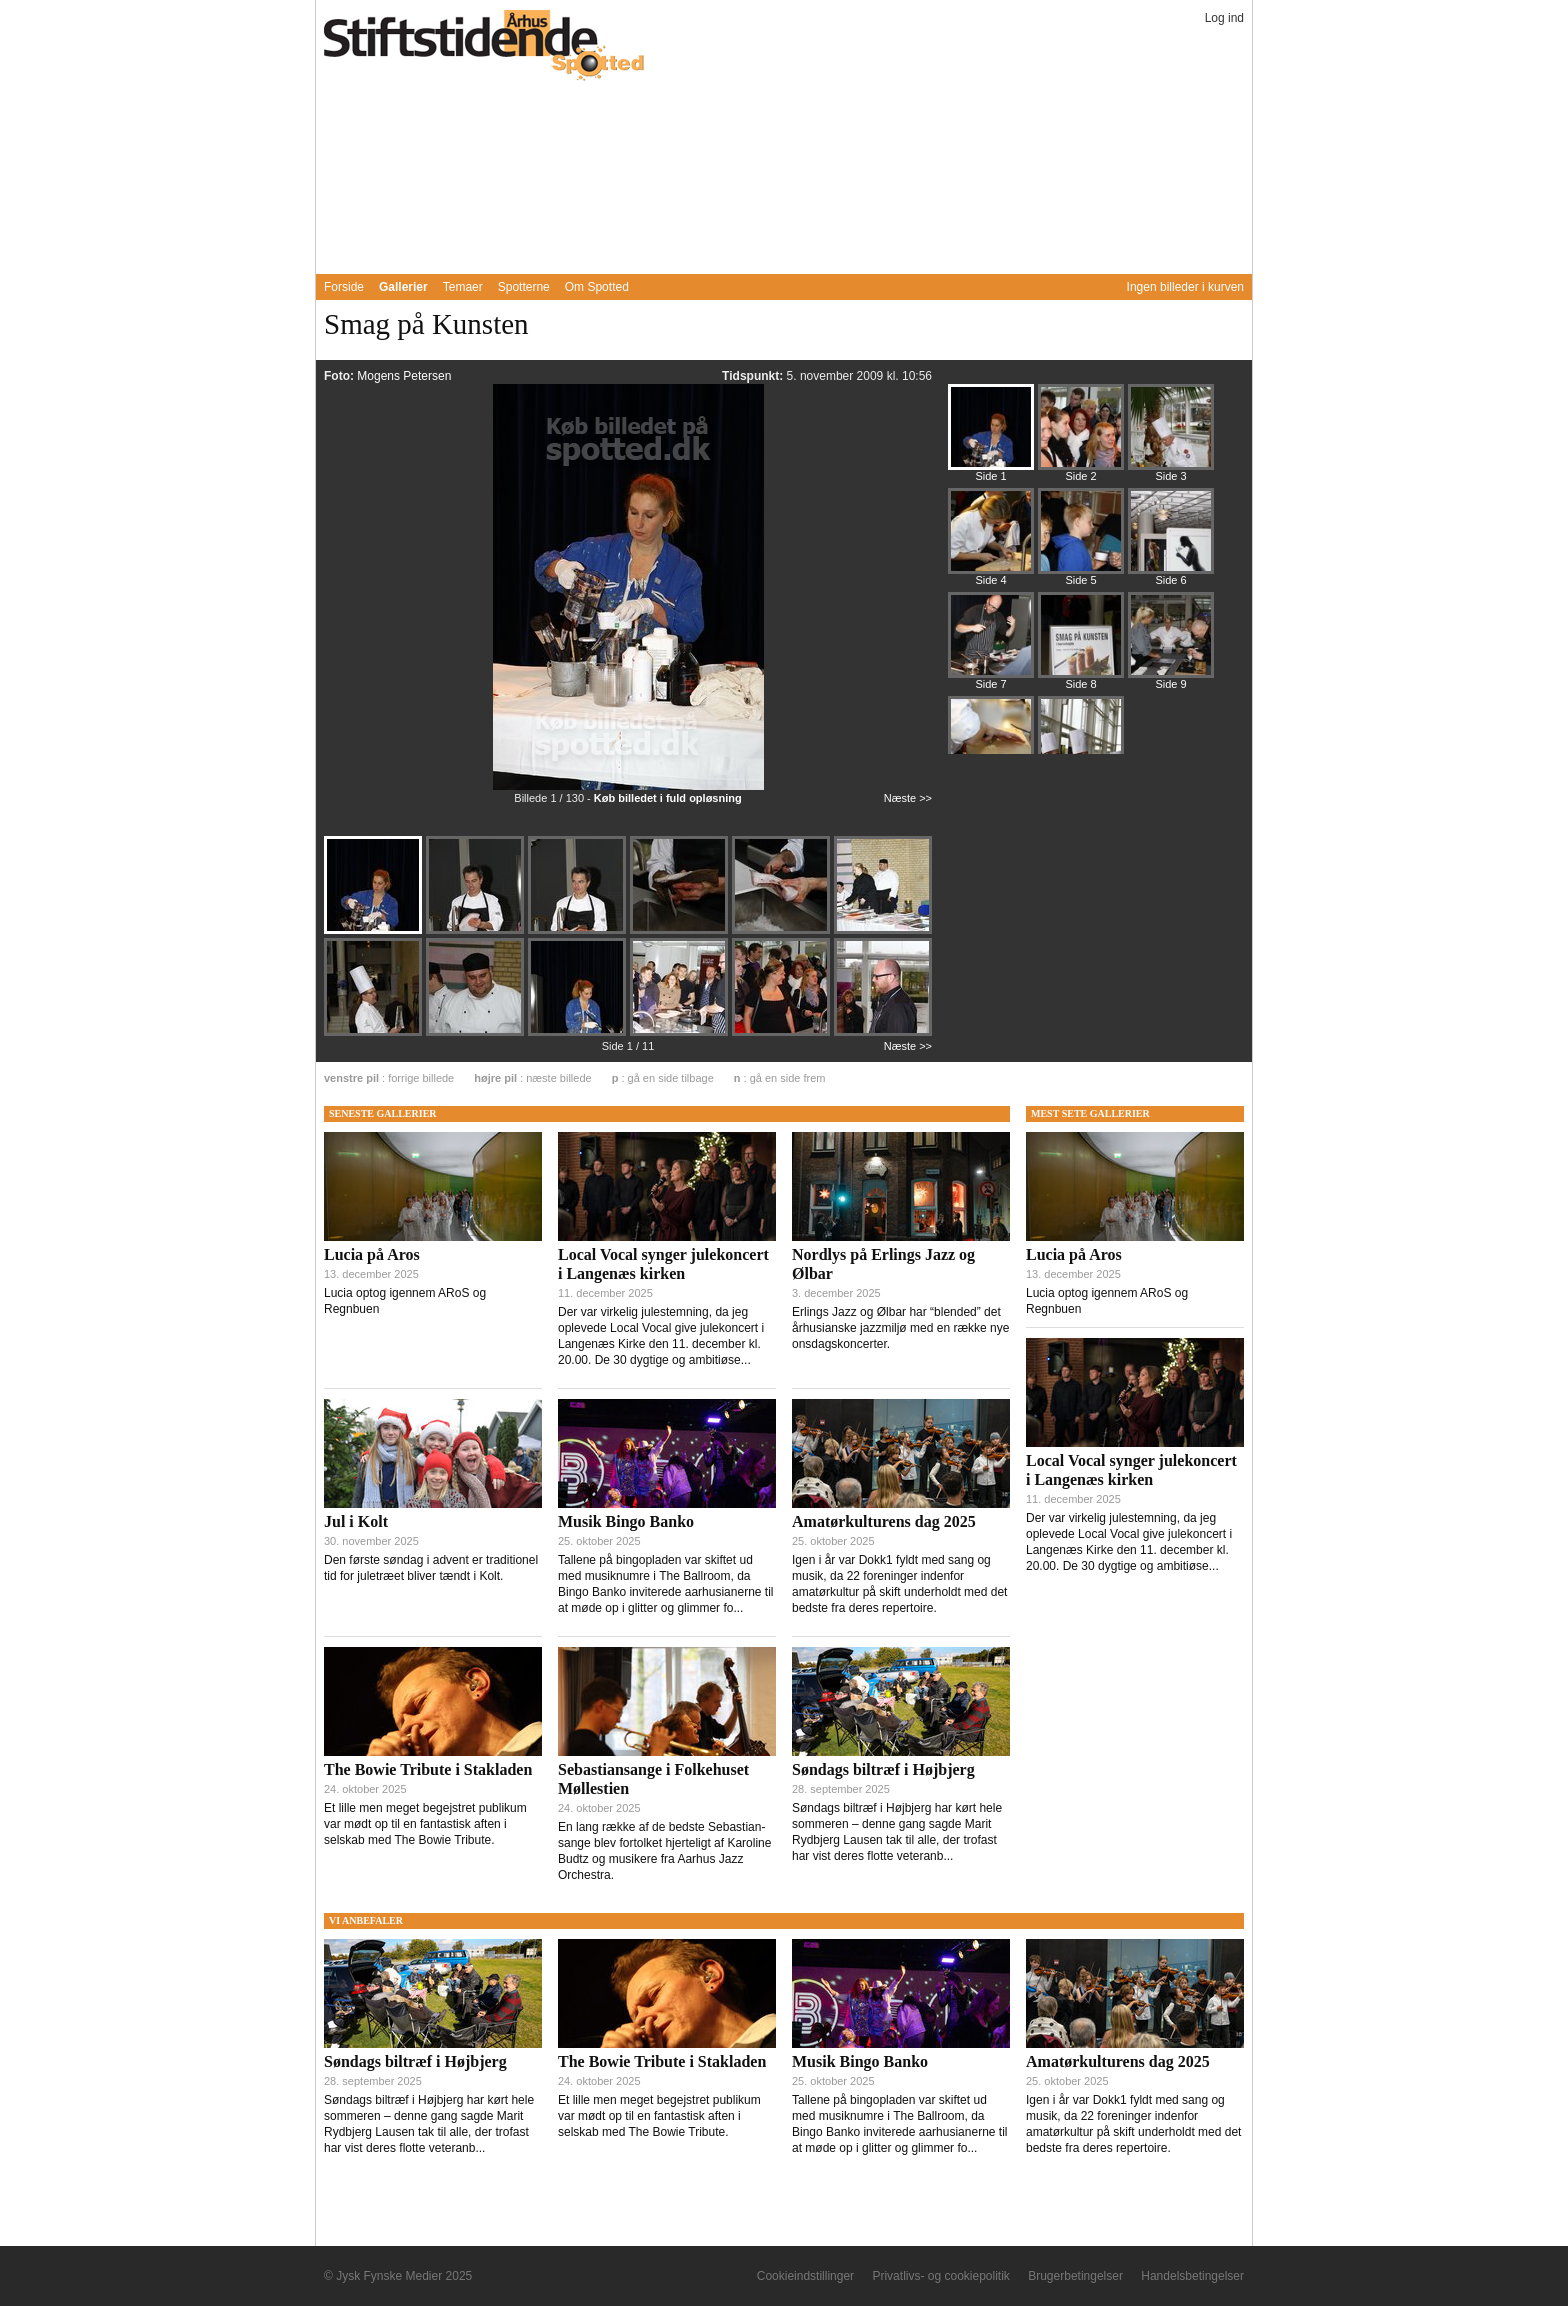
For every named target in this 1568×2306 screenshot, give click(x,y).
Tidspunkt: (754, 376)
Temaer (463, 287)
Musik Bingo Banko (626, 1521)
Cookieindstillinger (805, 2276)
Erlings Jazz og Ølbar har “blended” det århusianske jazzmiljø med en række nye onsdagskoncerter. (900, 1328)
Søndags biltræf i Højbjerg (883, 1769)
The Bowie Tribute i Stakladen (428, 1769)
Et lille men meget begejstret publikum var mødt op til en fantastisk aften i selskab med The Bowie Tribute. (425, 1824)
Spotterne (524, 287)
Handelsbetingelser (1192, 2276)
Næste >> (908, 798)
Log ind (1224, 18)
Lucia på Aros (372, 1254)
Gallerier (403, 287)
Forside (344, 287)
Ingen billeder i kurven (1185, 287)
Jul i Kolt (356, 1521)
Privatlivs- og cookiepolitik (940, 2276)
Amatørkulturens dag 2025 (884, 1521)
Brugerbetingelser (1075, 2276)
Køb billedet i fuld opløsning (668, 798)
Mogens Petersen (404, 376)
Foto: (340, 376)
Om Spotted (597, 287)
